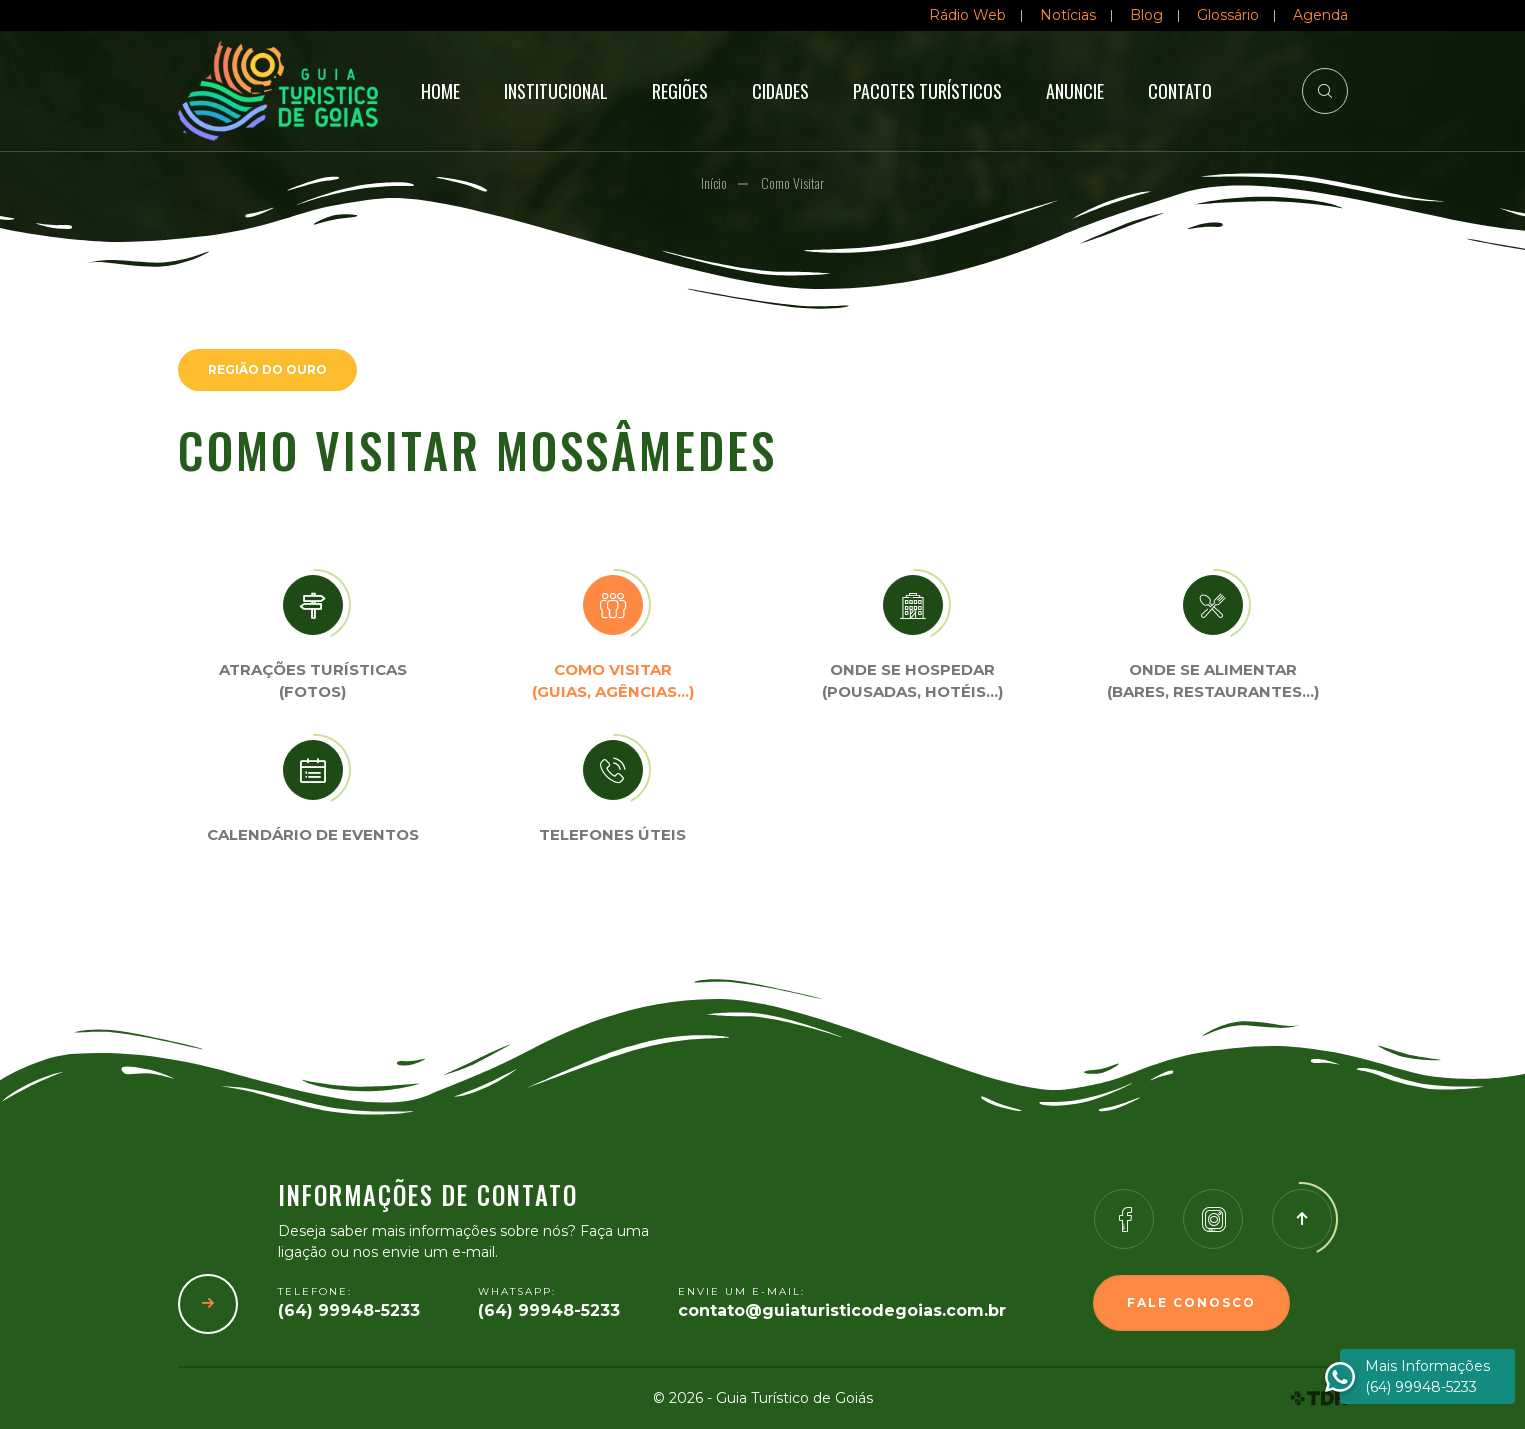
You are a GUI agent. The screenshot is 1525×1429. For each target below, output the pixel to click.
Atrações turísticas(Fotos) (313, 681)
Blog (1146, 15)
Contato (1180, 91)
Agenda (1320, 15)
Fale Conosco (1191, 1302)
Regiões (680, 91)
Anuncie (1075, 91)
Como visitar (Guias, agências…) (613, 681)
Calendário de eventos (313, 834)
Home (440, 91)
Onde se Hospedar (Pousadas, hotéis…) (912, 681)
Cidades (780, 91)
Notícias (1068, 15)
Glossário (1228, 15)
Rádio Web (967, 15)
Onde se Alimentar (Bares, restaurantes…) (1213, 681)
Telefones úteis (612, 834)
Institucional (556, 91)
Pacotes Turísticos (927, 91)
